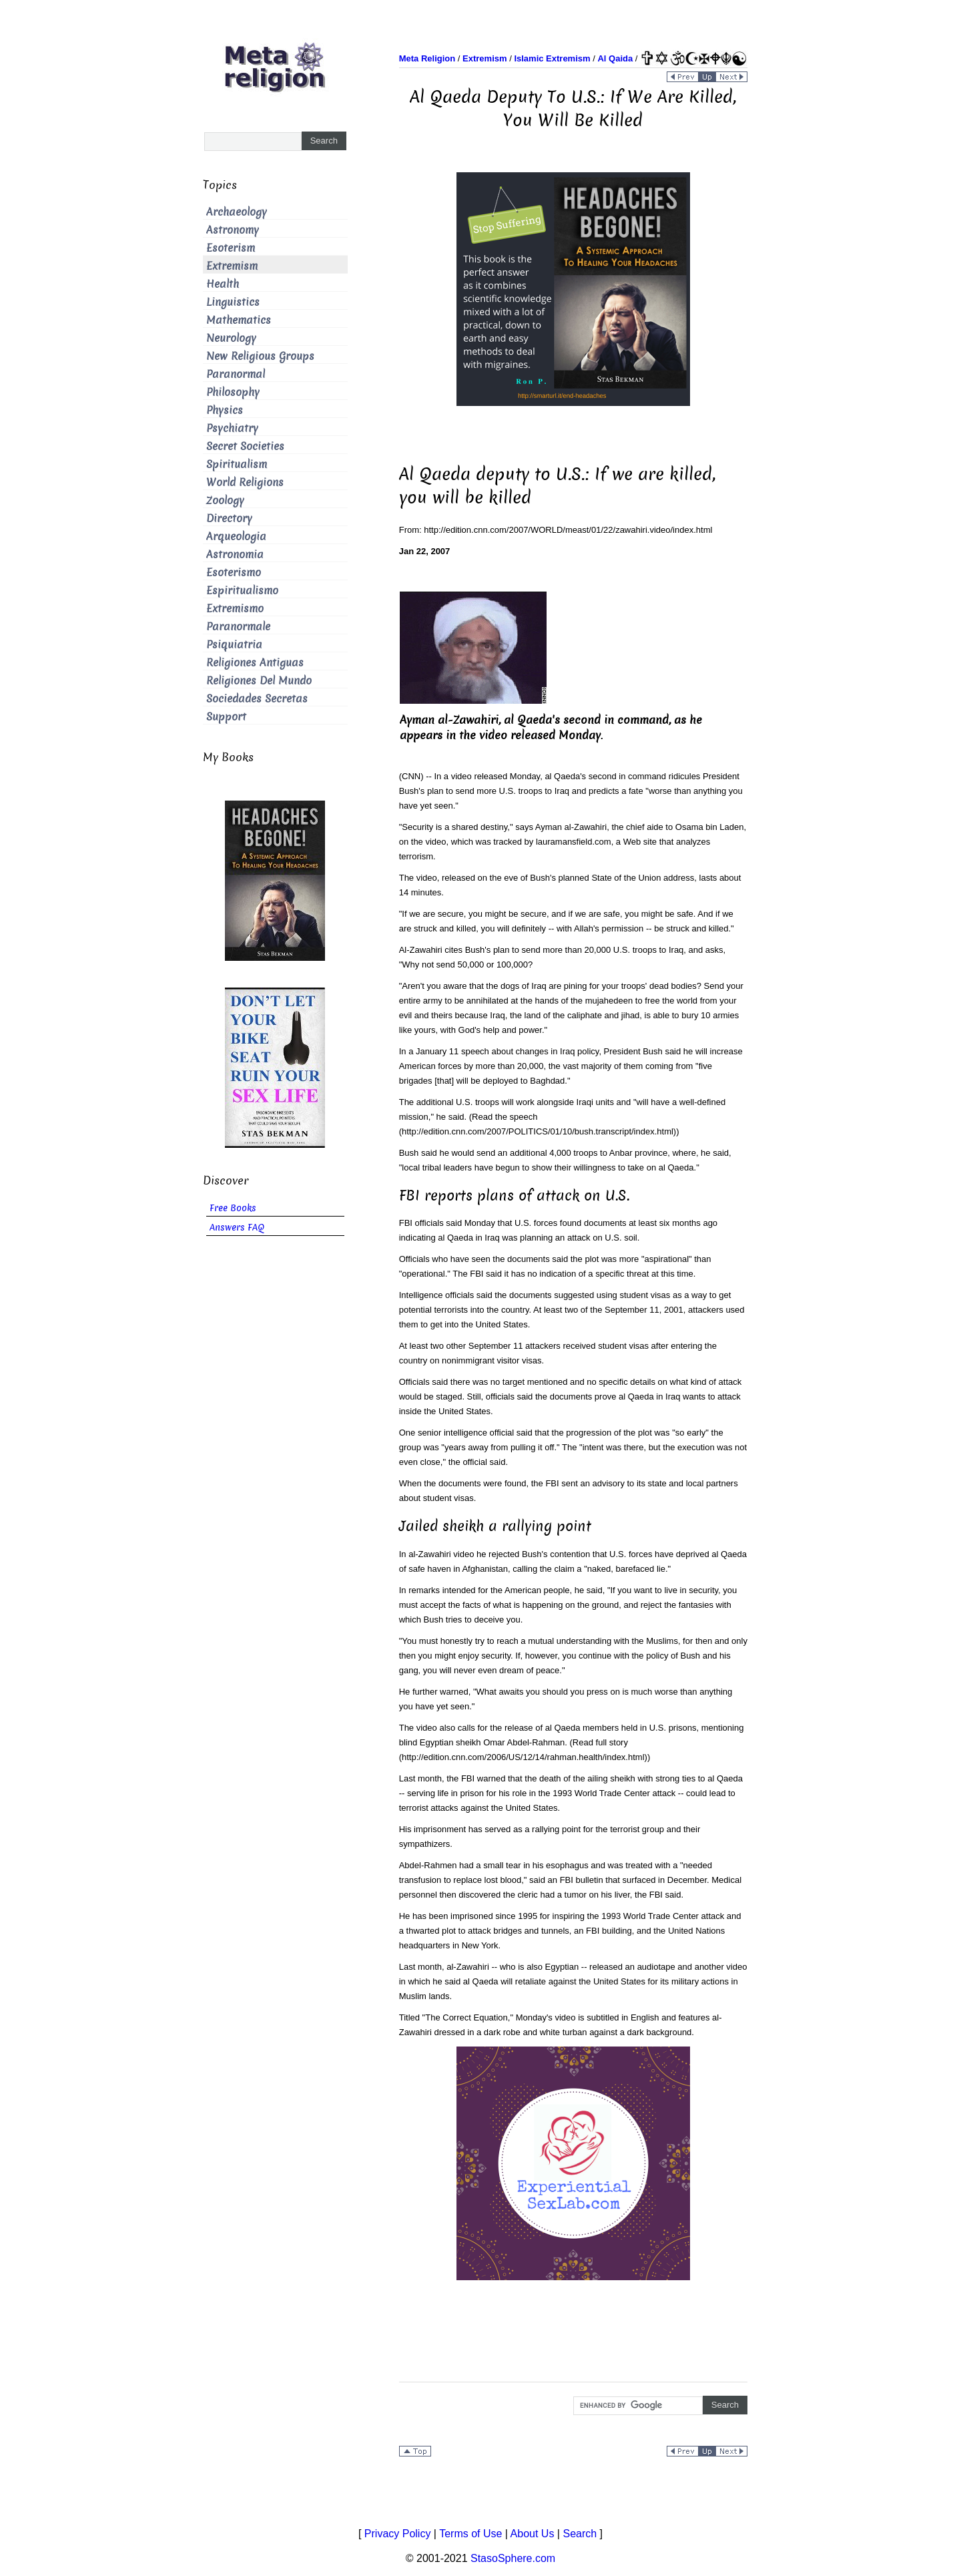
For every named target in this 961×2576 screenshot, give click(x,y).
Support (226, 717)
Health (222, 284)
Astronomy (232, 230)
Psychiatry (232, 428)
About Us (533, 2533)
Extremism (232, 266)
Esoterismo (233, 573)
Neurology (231, 338)
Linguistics (233, 302)
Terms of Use (470, 2533)
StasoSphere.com (512, 2558)
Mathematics (238, 320)
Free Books (233, 1208)
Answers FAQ (237, 1227)
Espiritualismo (242, 591)
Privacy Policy (397, 2533)
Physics (224, 410)
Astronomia (235, 555)
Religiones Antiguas (255, 663)
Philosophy (233, 392)
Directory (229, 518)
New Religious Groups (260, 356)
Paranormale (238, 627)
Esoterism (230, 248)
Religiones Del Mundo (259, 681)
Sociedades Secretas (257, 699)
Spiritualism (236, 464)
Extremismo (235, 609)
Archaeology (236, 212)
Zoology (225, 500)
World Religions (245, 482)
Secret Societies (245, 446)
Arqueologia (236, 536)
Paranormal (235, 374)
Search (580, 2533)
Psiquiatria (234, 645)
